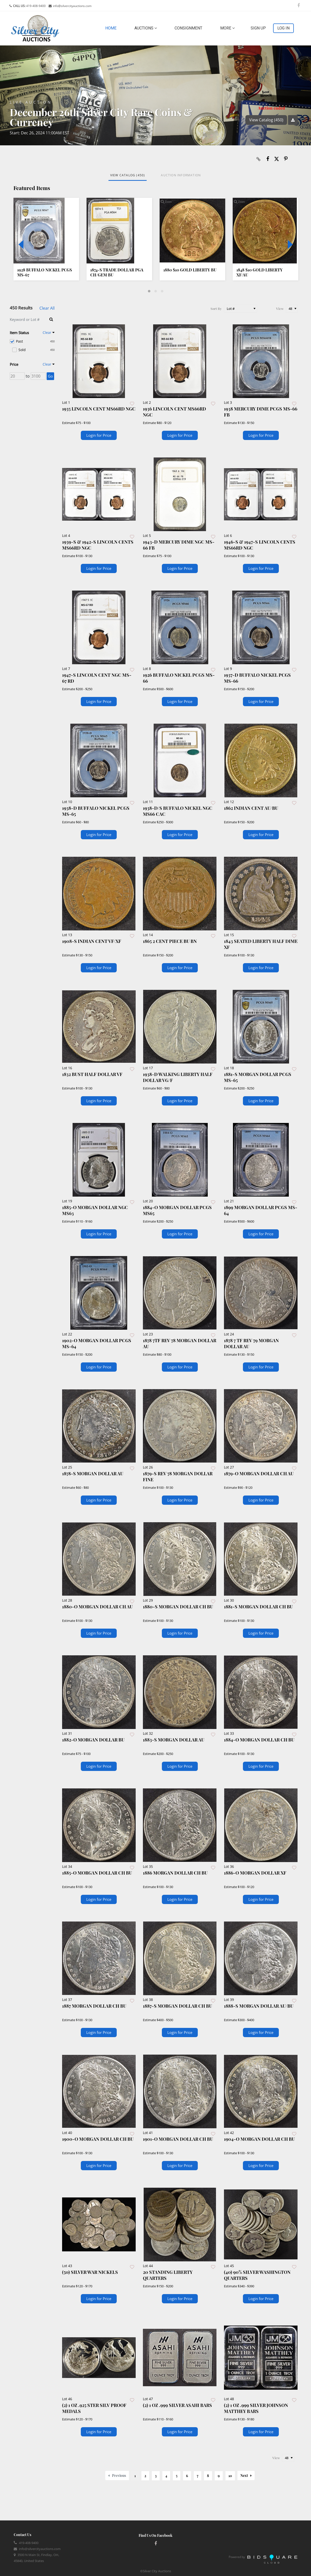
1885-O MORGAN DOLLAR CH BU (97, 1873)
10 (230, 2475)
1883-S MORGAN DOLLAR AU (173, 1740)
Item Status (19, 332)
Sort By (216, 308)
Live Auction (31, 102)
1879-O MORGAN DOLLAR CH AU (259, 1474)
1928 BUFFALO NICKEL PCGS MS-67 (44, 272)
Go (50, 376)
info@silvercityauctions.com (72, 6)
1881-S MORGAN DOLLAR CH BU (258, 1607)
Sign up (258, 28)
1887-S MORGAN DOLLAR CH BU (177, 2006)
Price (14, 364)
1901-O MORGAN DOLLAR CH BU (178, 2139)
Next (246, 2475)
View (280, 308)
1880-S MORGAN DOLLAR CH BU (178, 1607)
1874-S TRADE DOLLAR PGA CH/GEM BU (116, 272)
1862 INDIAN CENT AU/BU (251, 808)
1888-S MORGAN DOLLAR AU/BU (258, 2006)
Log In (283, 28)
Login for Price (98, 435)
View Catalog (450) (266, 120)
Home (111, 27)
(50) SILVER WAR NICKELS (90, 2272)
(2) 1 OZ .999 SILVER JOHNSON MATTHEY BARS (256, 2408)
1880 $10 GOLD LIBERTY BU (189, 269)
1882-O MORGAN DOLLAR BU (93, 1740)
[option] (46, 239)
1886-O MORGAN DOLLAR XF (255, 1873)
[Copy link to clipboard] (258, 159)
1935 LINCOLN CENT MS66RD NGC (98, 409)
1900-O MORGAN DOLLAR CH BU (97, 2139)
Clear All (47, 308)
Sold (33, 350)
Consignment (188, 28)
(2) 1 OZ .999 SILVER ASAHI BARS (177, 2405)
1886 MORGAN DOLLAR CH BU (175, 1873)
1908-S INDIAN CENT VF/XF (91, 941)
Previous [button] (20, 244)
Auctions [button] (145, 28)
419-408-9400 (35, 6)
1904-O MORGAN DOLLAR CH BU (259, 2139)
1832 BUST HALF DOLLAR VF (92, 1074)
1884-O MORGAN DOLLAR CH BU (259, 1740)
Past (32, 341)
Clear (47, 332)
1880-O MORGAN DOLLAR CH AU (97, 1607)
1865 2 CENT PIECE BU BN (170, 941)
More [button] (227, 28)
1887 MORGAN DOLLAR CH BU (94, 2006)
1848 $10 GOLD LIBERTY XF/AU (259, 272)
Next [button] (290, 244)
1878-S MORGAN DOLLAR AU (92, 1474)
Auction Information (181, 175)
